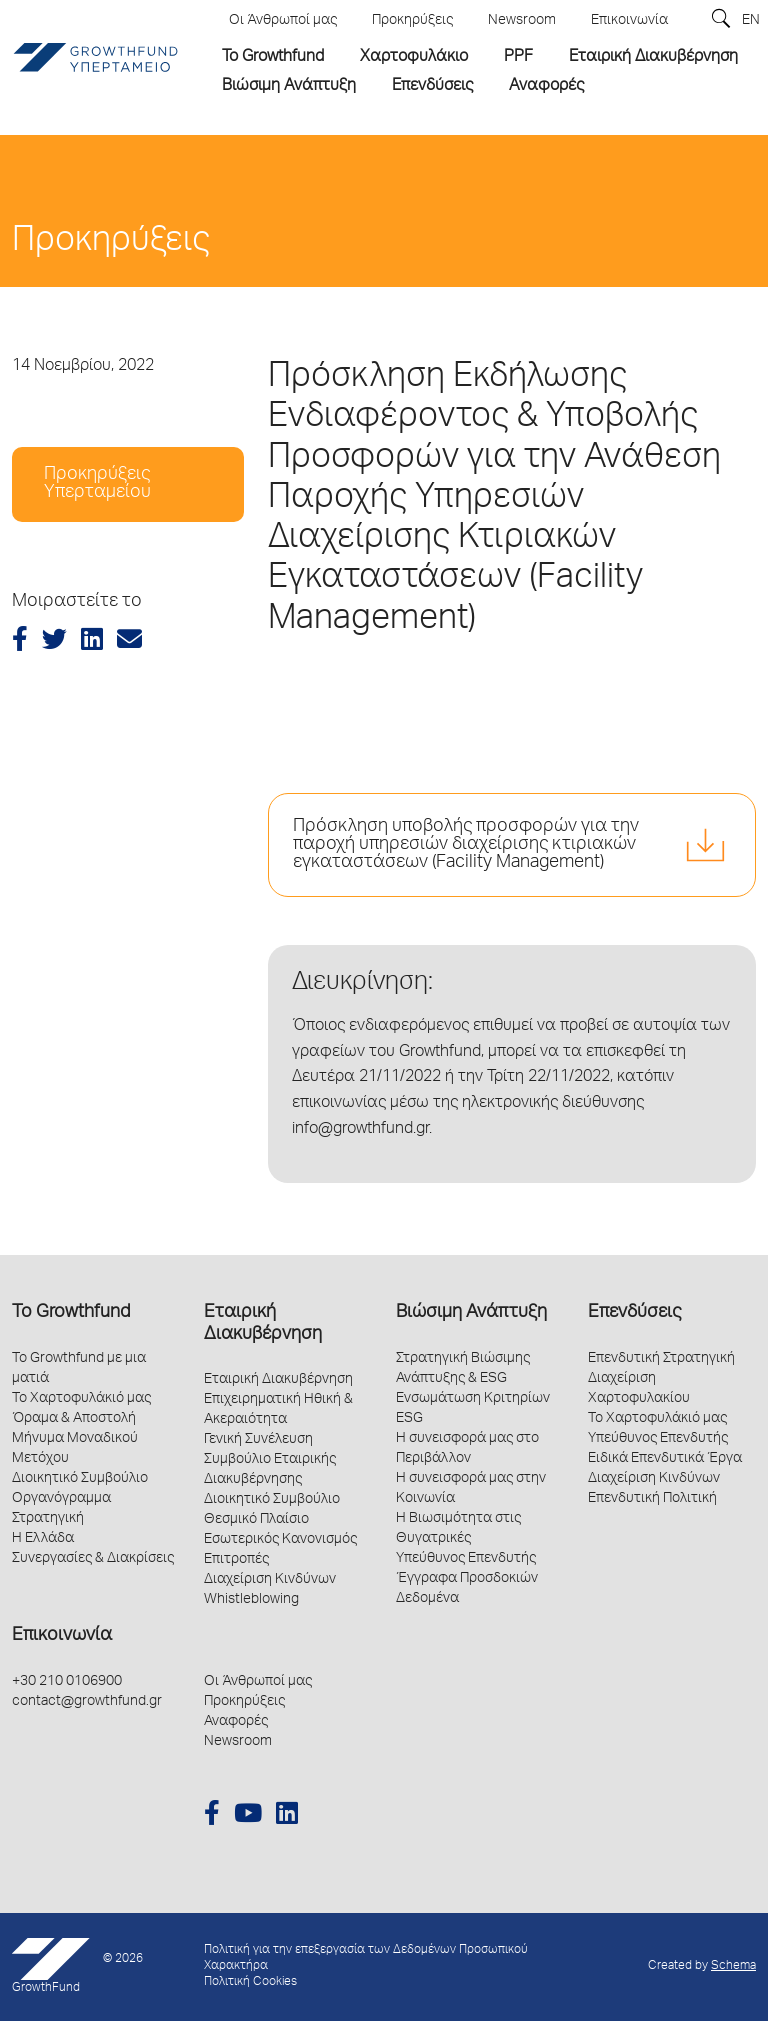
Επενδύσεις (634, 1313)
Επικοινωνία (62, 1636)
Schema (733, 1966)
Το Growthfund (71, 1313)
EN (751, 21)
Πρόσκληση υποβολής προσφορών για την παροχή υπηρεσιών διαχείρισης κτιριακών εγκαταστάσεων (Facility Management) (466, 845)
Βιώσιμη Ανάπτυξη (471, 1313)
